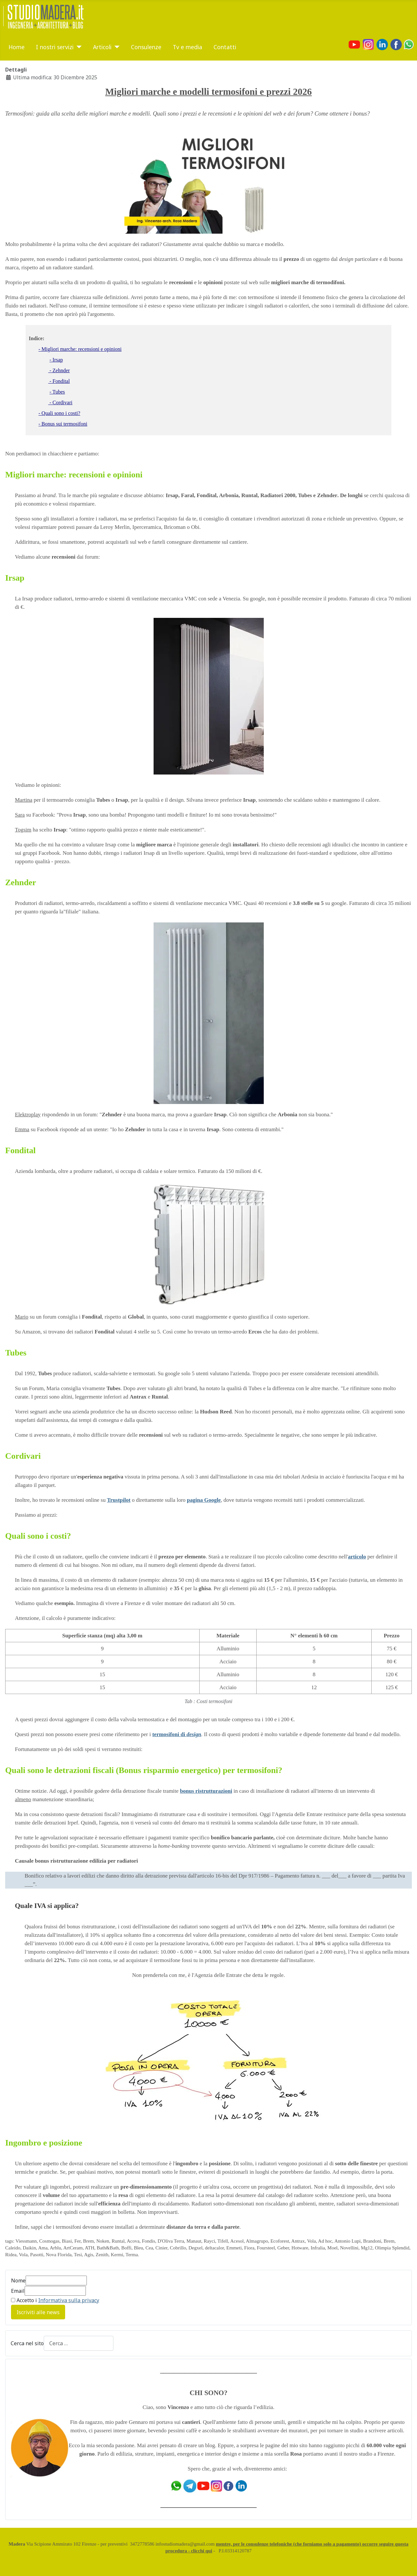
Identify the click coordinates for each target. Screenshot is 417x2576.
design (194, 1734)
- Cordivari (60, 402)
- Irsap (56, 359)
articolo (357, 1557)
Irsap (14, 578)
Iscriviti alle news (38, 2312)
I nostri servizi (55, 47)
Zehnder (20, 882)
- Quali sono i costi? (59, 413)
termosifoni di (169, 1734)
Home (16, 47)
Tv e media (187, 47)
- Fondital (59, 381)
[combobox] (78, 2343)
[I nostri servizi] (78, 47)
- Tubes (57, 392)
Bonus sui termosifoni (63, 424)
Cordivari (23, 1456)
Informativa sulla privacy (68, 2300)
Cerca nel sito (27, 2343)
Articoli (102, 47)
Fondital (20, 1150)
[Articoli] (115, 47)
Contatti (225, 47)
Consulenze (146, 47)
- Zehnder (59, 370)
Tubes (16, 1352)
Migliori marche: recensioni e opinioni (81, 349)
